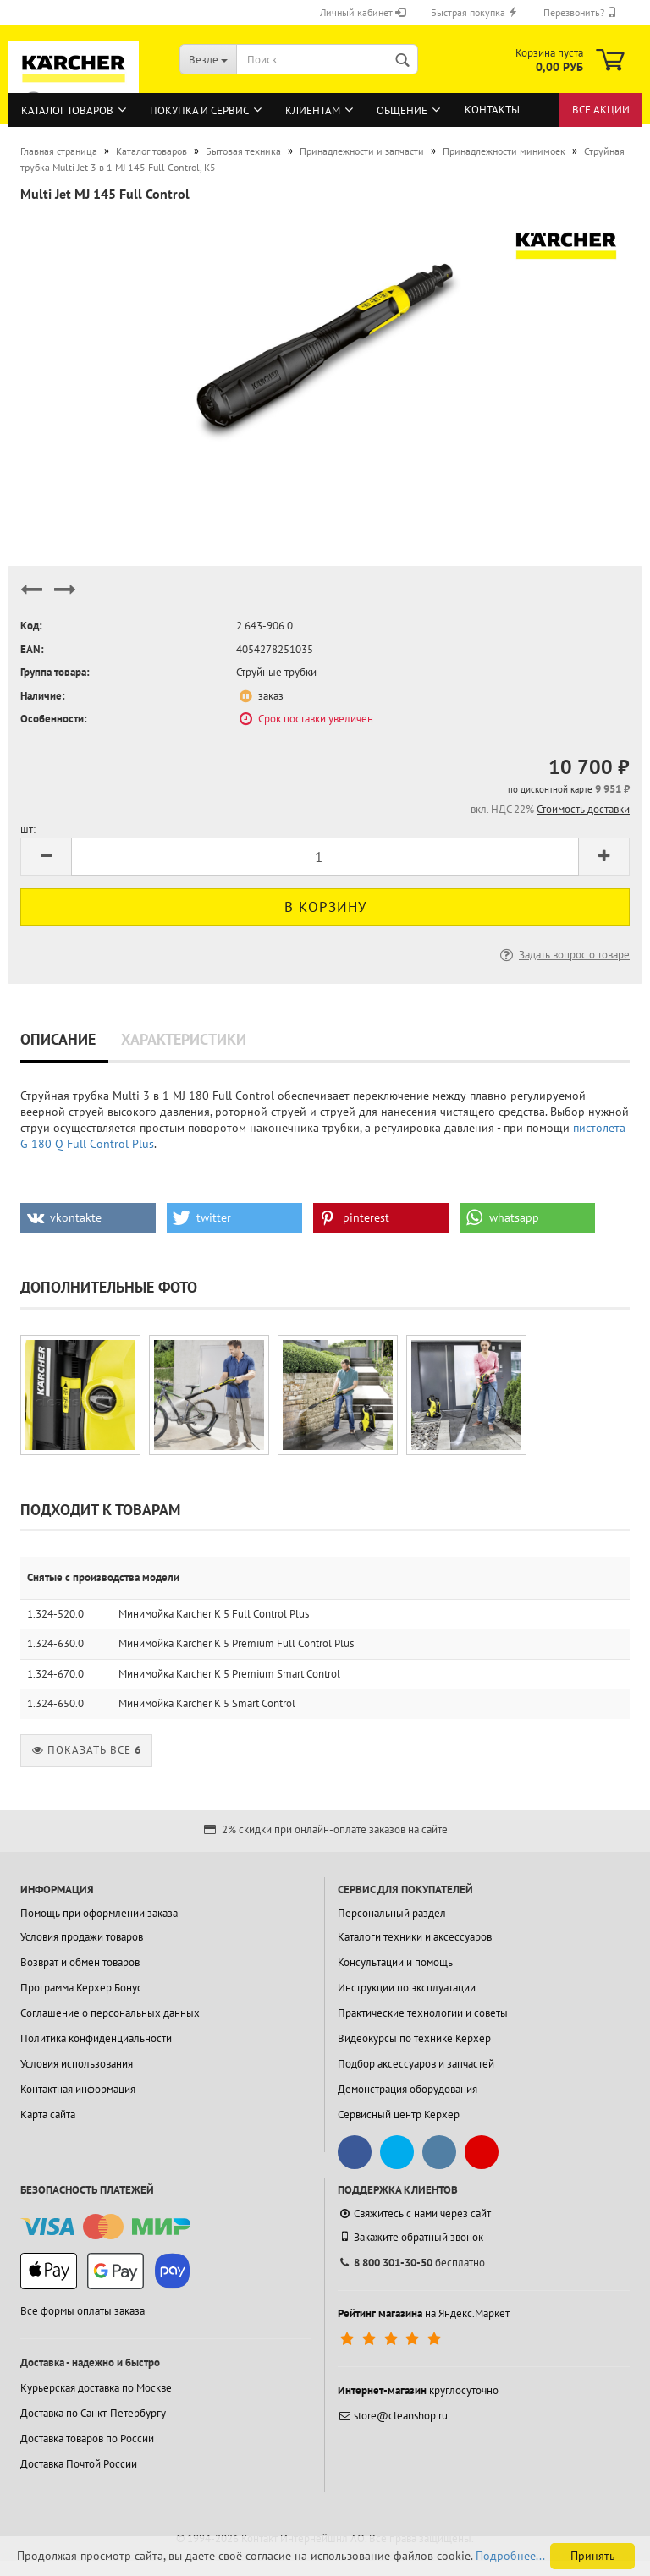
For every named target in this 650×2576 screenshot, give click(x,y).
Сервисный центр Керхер (399, 2114)
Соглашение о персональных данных (110, 2013)
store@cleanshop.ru (393, 2415)
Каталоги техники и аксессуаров (415, 1937)
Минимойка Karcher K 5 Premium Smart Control (229, 1674)
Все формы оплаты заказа (82, 2311)
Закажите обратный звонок (410, 2236)
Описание (58, 1039)
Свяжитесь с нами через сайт (414, 2213)
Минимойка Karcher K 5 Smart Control (206, 1703)
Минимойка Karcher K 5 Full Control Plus (213, 1614)
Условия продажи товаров (81, 1937)
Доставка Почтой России (78, 2464)
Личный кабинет (362, 12)
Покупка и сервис (199, 110)
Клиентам (312, 110)
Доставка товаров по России (87, 2438)
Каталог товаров (67, 110)
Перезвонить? (580, 12)
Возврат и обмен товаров (80, 1962)
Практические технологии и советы (423, 2013)
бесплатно (411, 2262)
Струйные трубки (276, 672)
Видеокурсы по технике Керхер (414, 2038)
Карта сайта (47, 2114)
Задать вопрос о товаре (563, 954)
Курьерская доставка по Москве (96, 2388)
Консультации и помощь (395, 1962)
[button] (88, 1218)
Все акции (601, 109)
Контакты (492, 109)
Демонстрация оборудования (407, 2089)
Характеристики (183, 1039)
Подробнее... (510, 2555)
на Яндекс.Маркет (424, 2313)
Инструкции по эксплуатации (407, 1987)
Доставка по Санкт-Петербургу (93, 2413)
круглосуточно (418, 2390)
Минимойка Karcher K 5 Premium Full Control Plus (236, 1643)
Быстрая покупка (474, 12)
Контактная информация (77, 2089)
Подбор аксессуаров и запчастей (416, 2064)
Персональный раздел (392, 1913)
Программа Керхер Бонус (81, 1987)
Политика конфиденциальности (96, 2038)
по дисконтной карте (550, 789)
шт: (28, 829)
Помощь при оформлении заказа (99, 1913)
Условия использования (76, 2064)
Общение (402, 110)
